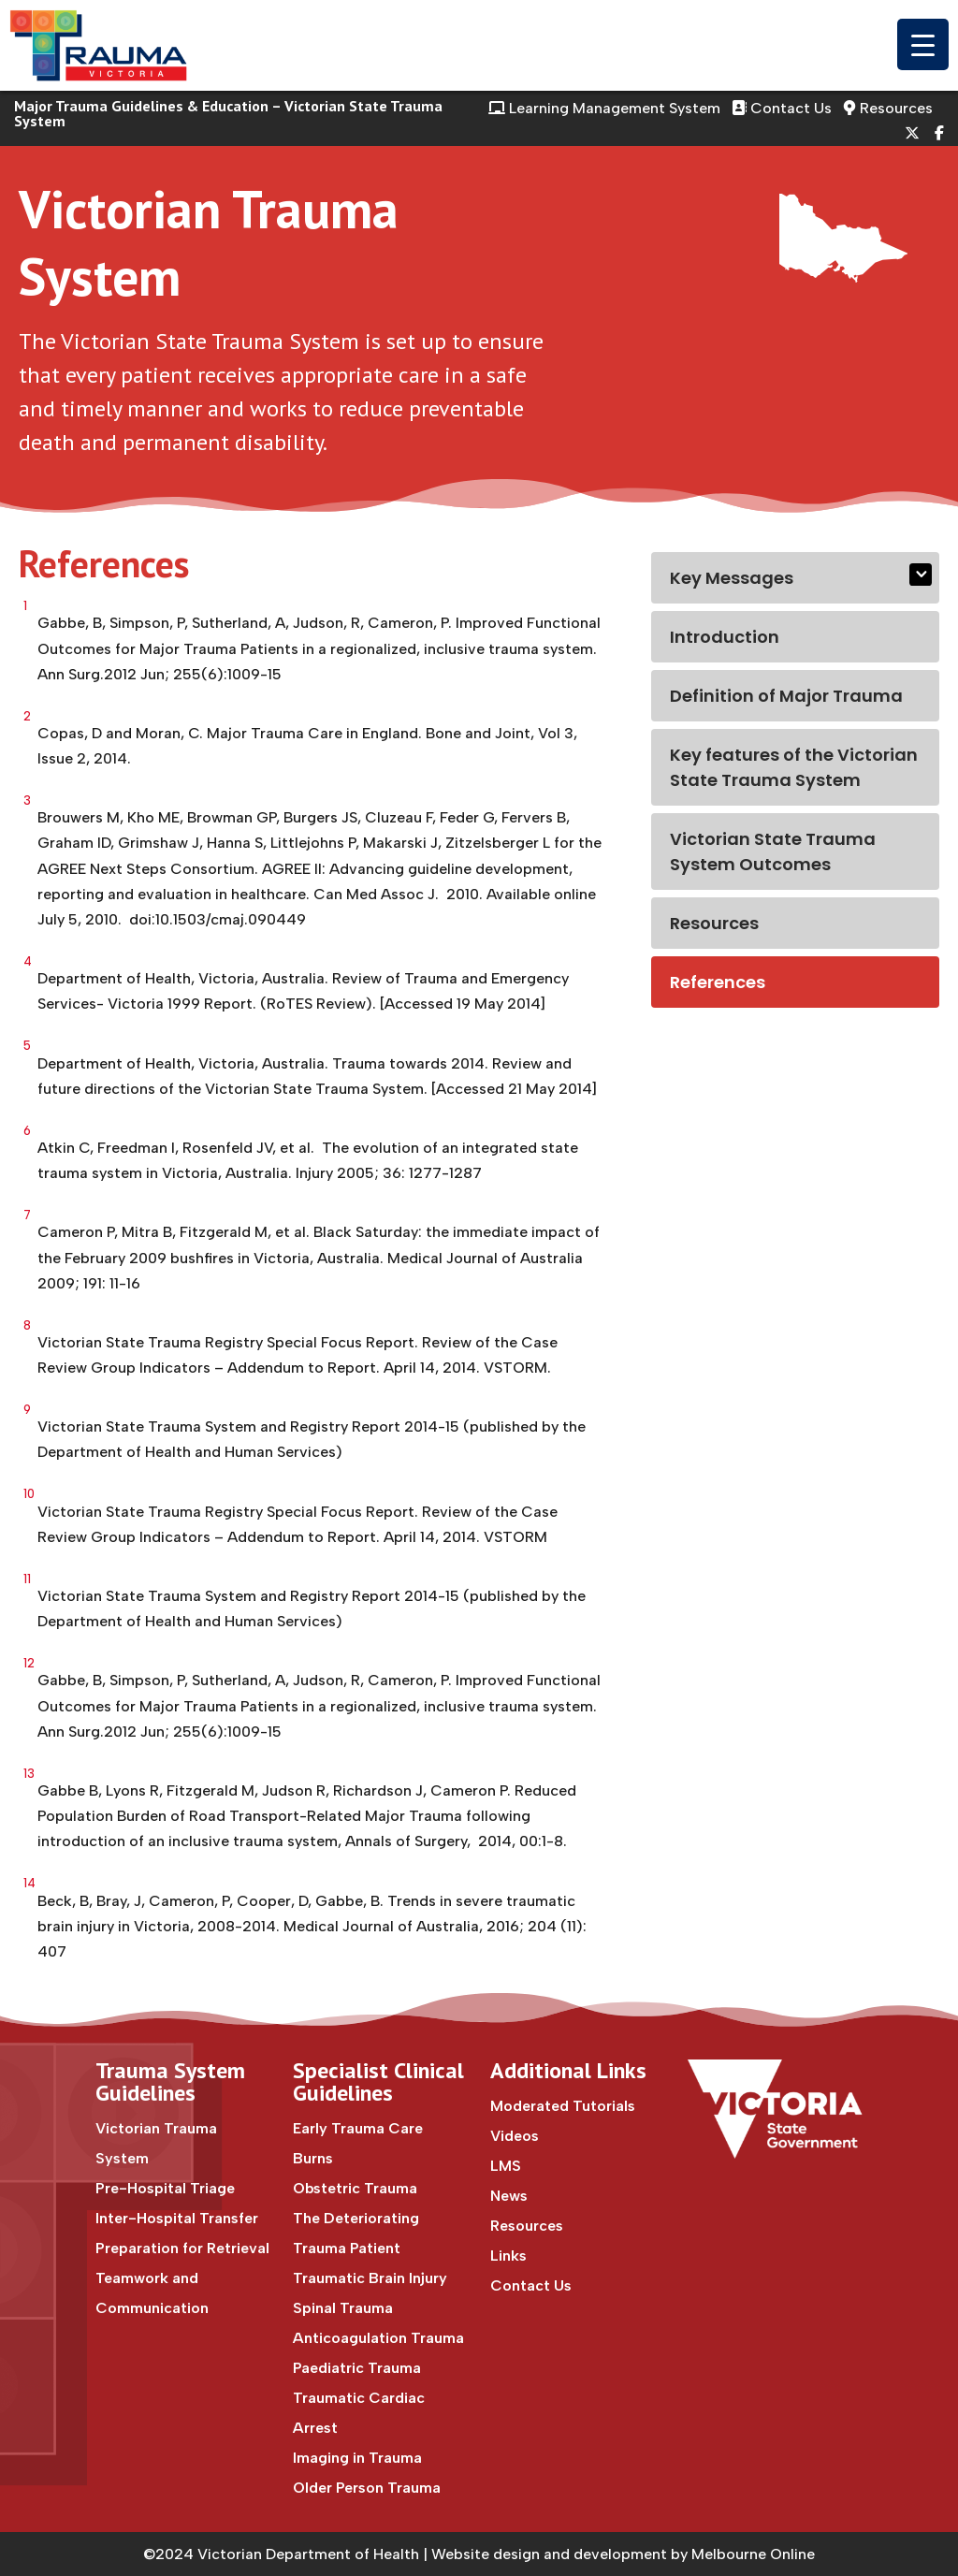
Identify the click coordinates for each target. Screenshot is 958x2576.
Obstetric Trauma (355, 2188)
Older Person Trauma (367, 2487)
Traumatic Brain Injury (370, 2278)
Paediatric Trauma (357, 2368)
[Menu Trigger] (923, 44)
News (509, 2196)
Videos (514, 2136)
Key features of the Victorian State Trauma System (794, 767)
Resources (888, 108)
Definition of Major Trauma (786, 695)
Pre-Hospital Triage (165, 2188)
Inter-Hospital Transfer (176, 2218)
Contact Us (782, 108)
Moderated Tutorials (562, 2106)
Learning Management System (604, 108)
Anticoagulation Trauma (378, 2338)
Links (508, 2255)
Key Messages (731, 577)
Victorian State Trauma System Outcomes (773, 851)
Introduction (724, 636)
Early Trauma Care (358, 2128)
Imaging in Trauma (357, 2458)
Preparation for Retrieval (182, 2248)
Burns (313, 2158)
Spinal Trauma (343, 2308)
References (717, 982)
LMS (505, 2166)
